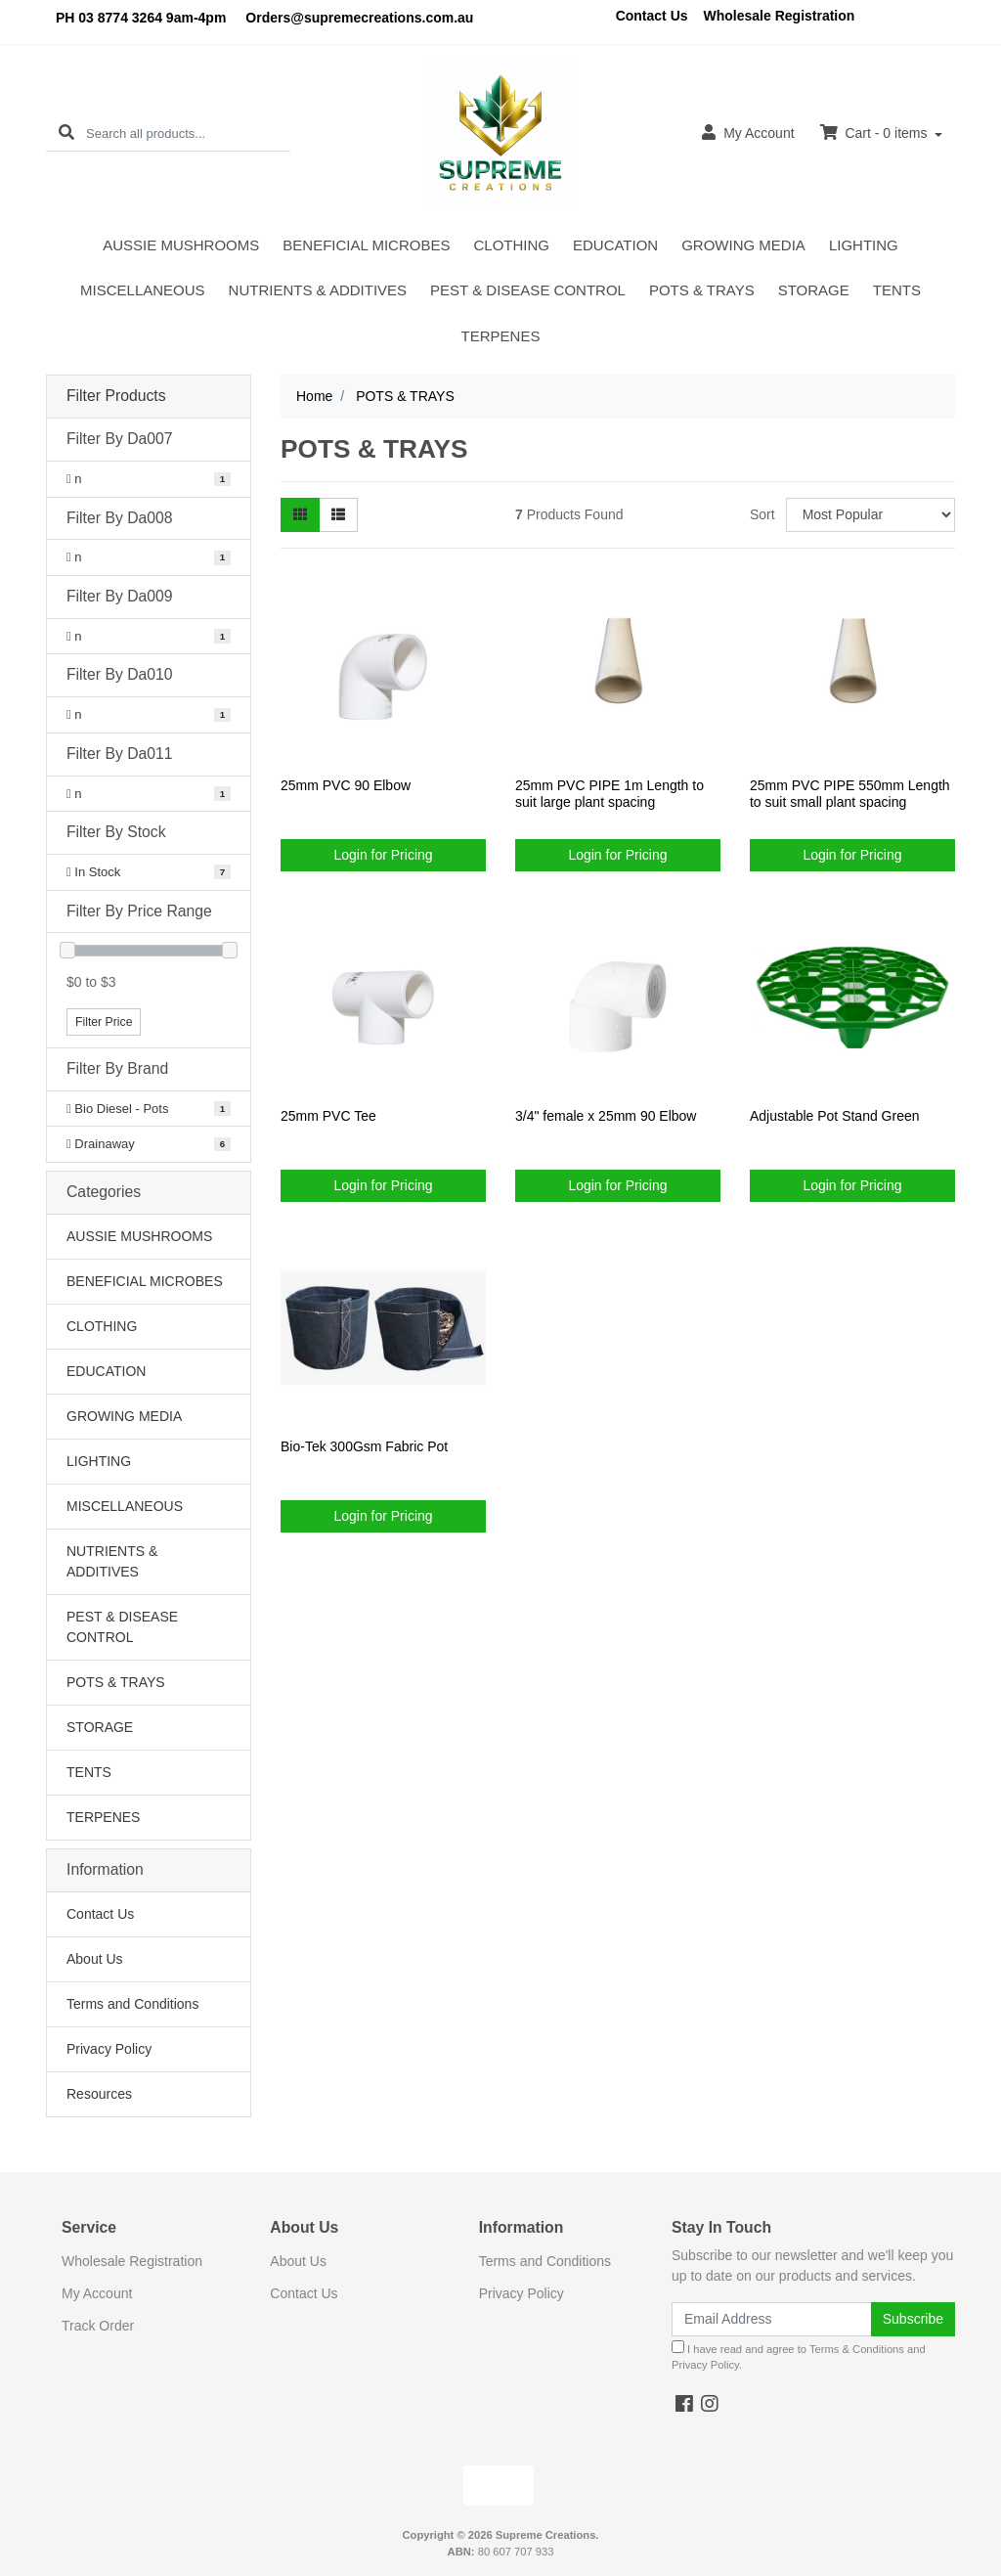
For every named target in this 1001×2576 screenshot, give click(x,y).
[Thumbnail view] (300, 515)
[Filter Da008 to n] (148, 557)
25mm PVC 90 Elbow (346, 785)
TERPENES (501, 336)
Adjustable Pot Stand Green (835, 1116)
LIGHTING (863, 245)
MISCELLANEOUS (142, 290)
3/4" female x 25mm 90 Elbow (606, 1116)
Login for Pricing (382, 855)
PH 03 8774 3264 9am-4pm (141, 17)
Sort (762, 514)
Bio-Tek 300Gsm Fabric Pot (364, 1446)
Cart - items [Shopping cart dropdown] (876, 132)
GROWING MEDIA (743, 245)
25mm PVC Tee (328, 1116)
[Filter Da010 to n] (148, 714)
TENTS (897, 290)
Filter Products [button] (116, 395)
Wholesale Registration (779, 15)
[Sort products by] (870, 515)
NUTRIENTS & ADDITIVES (318, 290)
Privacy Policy (109, 2049)
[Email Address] (772, 2319)
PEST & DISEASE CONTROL (528, 290)
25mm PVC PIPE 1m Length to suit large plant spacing (609, 793)
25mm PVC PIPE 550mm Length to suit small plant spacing (850, 793)
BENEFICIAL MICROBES (366, 245)
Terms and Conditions (132, 2004)
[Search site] (66, 133)
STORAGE (813, 290)
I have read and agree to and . (799, 2356)
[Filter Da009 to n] (148, 636)
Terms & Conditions (856, 2349)
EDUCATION (615, 245)
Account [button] (748, 132)
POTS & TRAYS (702, 290)
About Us (94, 1959)
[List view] (338, 515)
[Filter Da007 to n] (148, 479)
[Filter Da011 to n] (148, 794)
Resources (99, 2094)
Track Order (98, 2325)
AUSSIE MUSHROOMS (181, 245)
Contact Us (652, 15)
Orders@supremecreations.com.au (359, 17)
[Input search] (188, 133)
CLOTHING (511, 245)
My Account (97, 2293)
